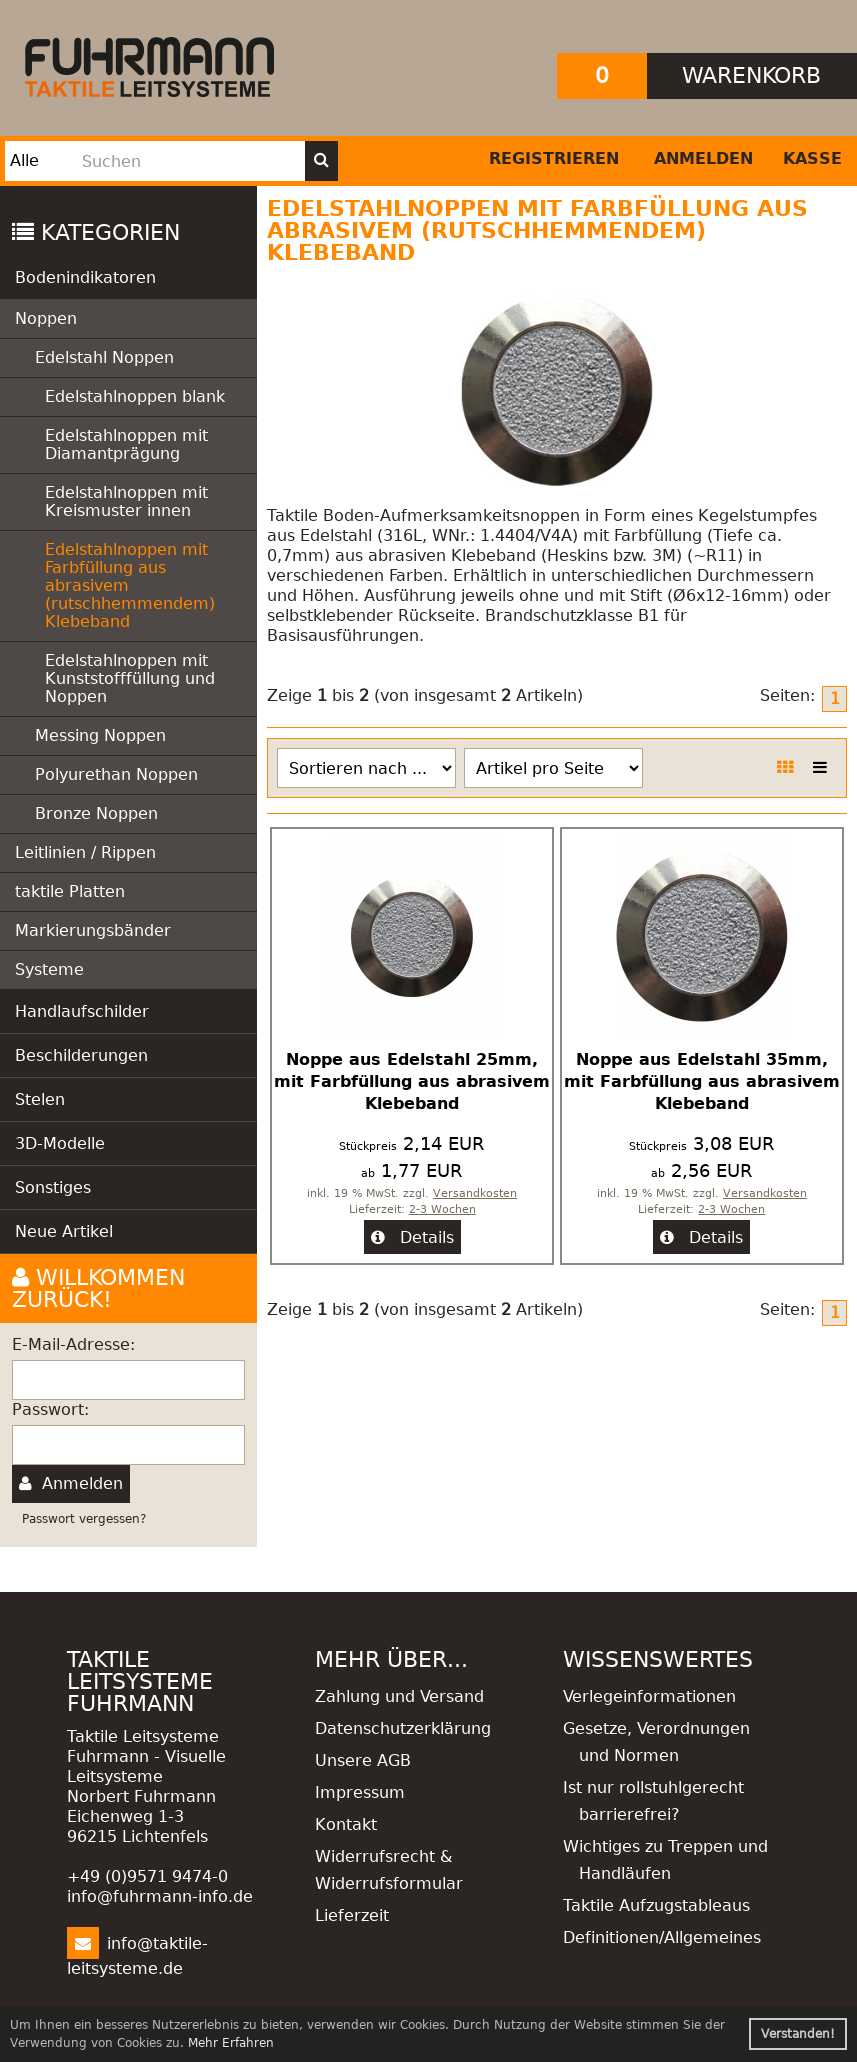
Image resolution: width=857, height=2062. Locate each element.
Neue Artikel (64, 1231)
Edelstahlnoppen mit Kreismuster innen (126, 501)
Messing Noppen (100, 735)
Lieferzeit (352, 1915)
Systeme (49, 969)
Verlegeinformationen (649, 1696)
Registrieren (554, 158)
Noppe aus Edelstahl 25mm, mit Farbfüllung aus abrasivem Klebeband (412, 1081)
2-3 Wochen (442, 1209)
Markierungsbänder (93, 930)
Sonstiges (53, 1187)
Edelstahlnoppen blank (135, 396)
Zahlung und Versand (399, 1696)
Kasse (812, 158)
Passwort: (50, 1409)
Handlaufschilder (82, 1011)
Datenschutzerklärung (403, 1728)
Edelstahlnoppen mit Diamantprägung (126, 444)
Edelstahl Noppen (104, 357)
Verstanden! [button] (798, 2034)
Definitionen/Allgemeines (662, 1937)
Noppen (46, 318)
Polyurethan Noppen (116, 774)
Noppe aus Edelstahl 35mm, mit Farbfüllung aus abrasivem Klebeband (702, 1081)
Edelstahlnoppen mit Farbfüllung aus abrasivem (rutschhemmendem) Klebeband (130, 585)
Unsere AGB (363, 1760)
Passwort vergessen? (84, 1519)
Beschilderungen (81, 1055)
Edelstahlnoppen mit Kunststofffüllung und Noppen (130, 678)
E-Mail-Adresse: (73, 1344)
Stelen (40, 1099)
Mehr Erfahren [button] (231, 2043)
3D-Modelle (60, 1143)
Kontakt (346, 1824)
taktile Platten (70, 891)
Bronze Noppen (96, 813)
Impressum (360, 1792)
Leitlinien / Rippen (85, 852)
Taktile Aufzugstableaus (656, 1905)
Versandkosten (475, 1193)
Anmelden (703, 158)
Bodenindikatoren (85, 277)
